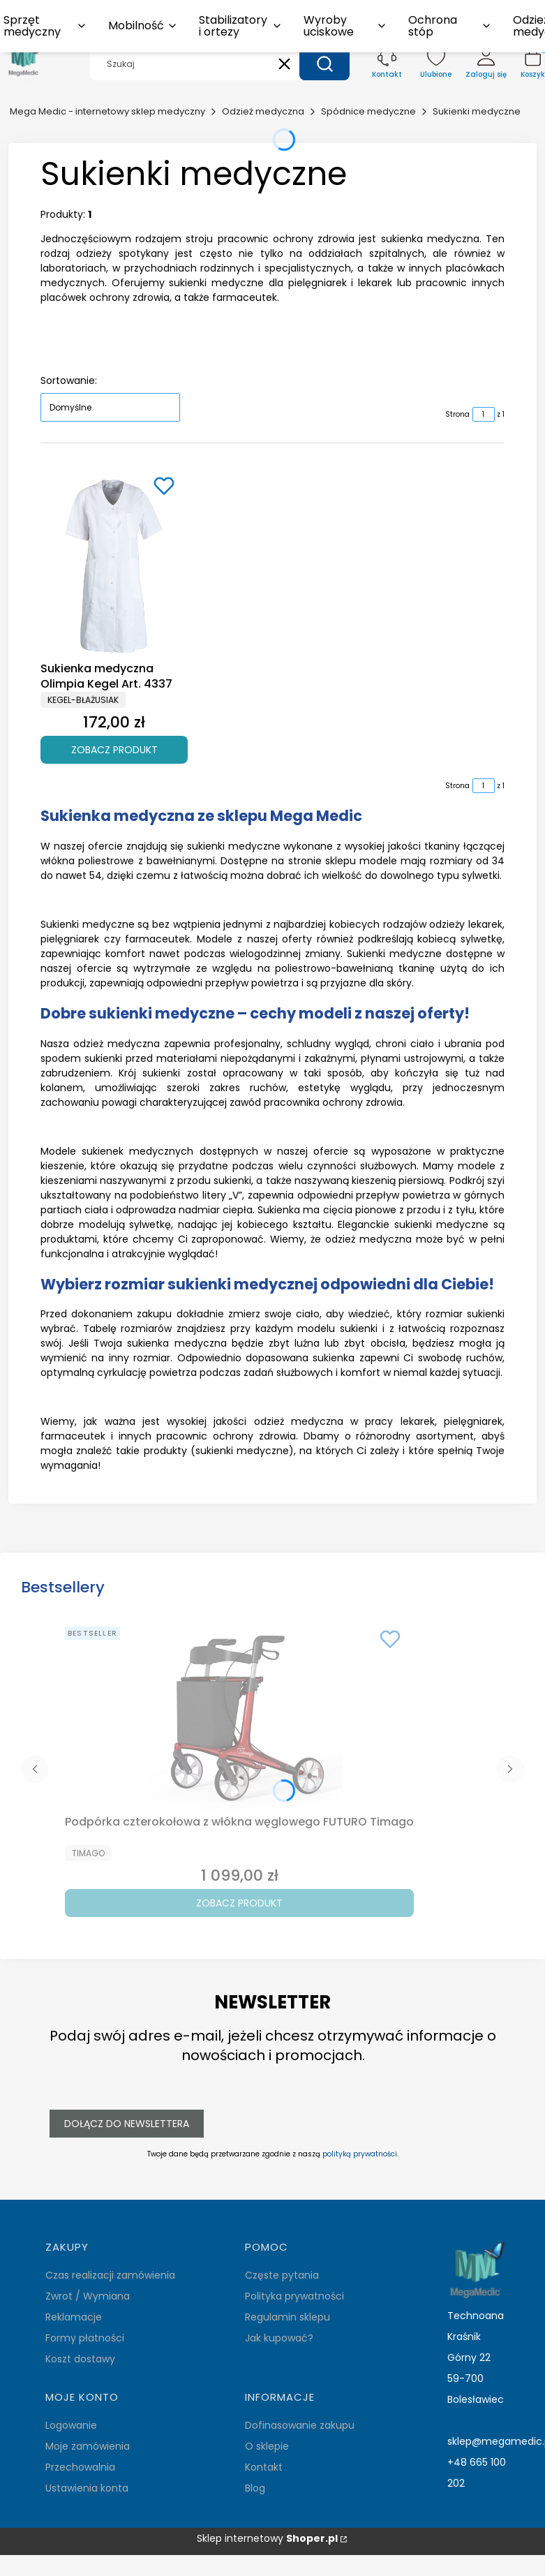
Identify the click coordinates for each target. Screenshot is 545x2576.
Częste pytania (282, 2275)
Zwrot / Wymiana (87, 2296)
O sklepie (267, 2446)
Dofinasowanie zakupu (299, 2425)
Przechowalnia (80, 2467)
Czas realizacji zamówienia (110, 2275)
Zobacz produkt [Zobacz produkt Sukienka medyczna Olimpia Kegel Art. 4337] (114, 749)
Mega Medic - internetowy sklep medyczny (107, 111)
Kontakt (264, 2467)
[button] (324, 63)
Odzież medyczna (263, 111)
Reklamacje (73, 2317)
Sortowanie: (68, 380)
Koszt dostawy (80, 2359)
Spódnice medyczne (368, 111)
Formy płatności (84, 2338)
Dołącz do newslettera (126, 2124)
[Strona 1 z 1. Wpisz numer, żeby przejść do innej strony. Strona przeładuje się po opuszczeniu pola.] (483, 414)
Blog (255, 2488)
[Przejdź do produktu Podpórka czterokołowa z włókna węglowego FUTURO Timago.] (239, 1715)
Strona (457, 414)
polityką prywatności (359, 2154)
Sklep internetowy (267, 2538)
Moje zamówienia (87, 2446)
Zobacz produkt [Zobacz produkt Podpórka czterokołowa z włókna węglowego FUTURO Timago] (239, 1903)
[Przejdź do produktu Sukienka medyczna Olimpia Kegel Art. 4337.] (114, 562)
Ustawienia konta (86, 2488)
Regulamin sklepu (287, 2317)
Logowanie (71, 2425)
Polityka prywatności (294, 2296)
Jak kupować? (279, 2338)
